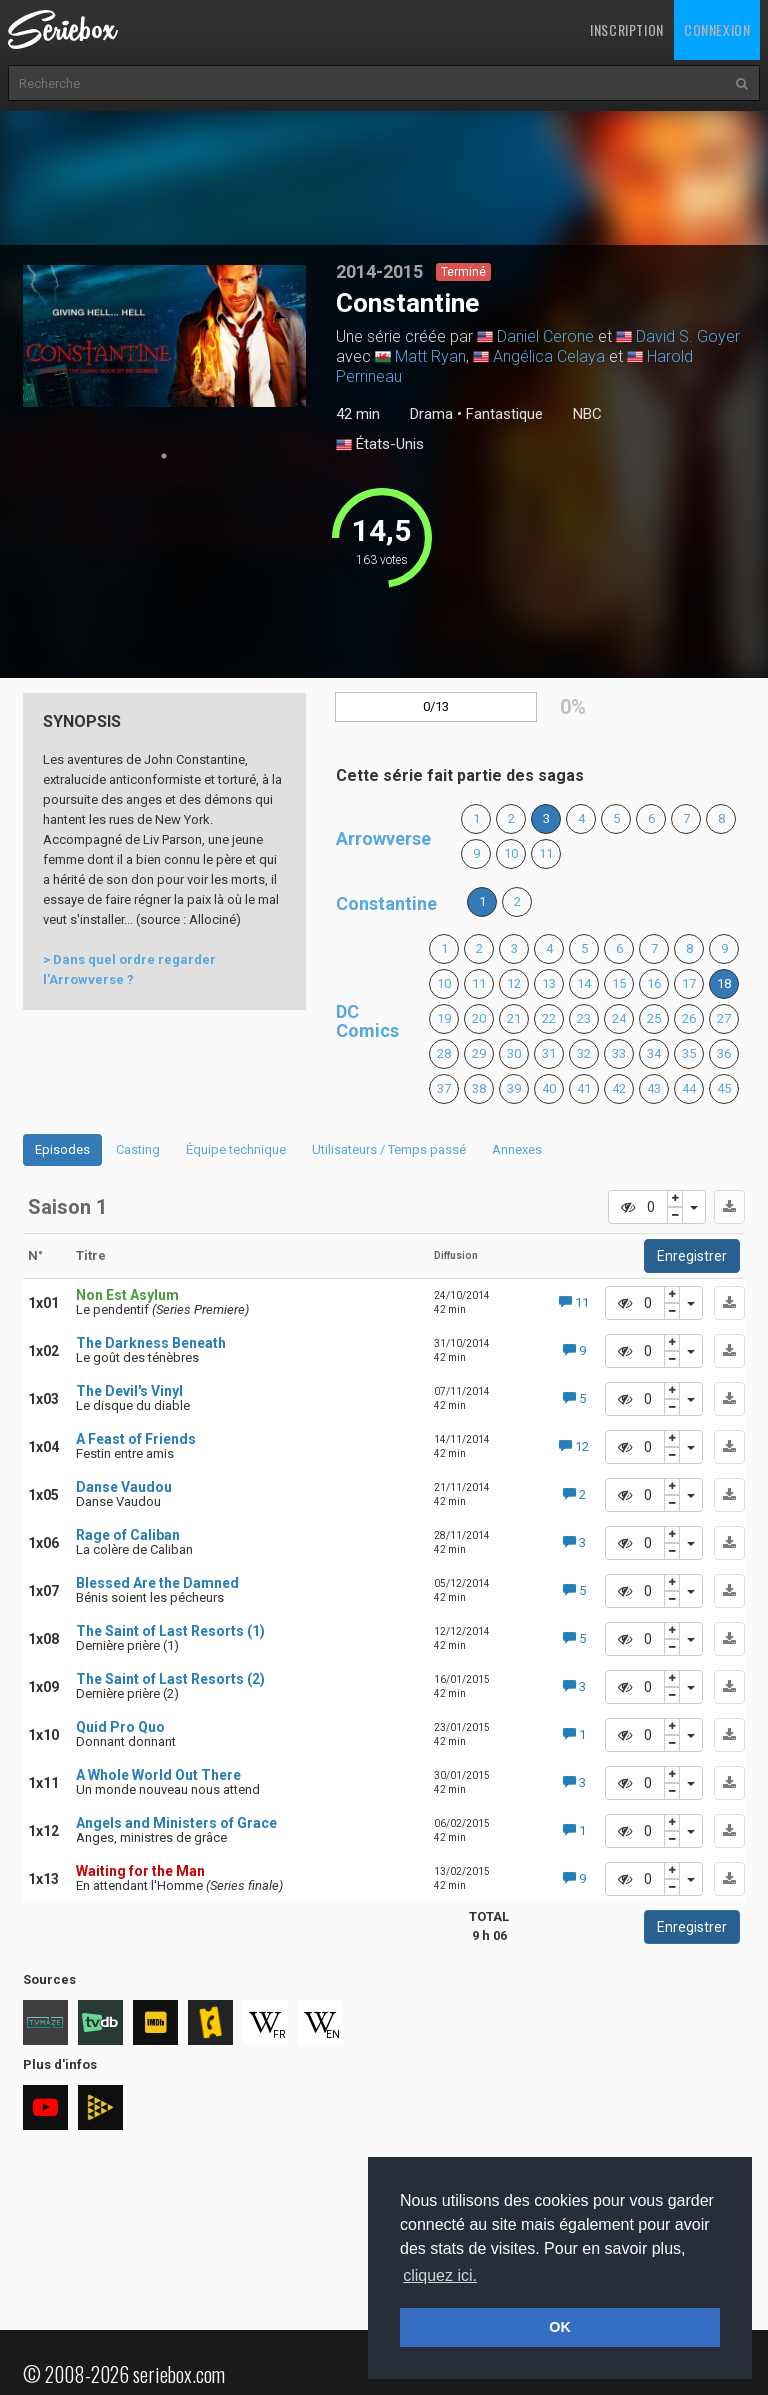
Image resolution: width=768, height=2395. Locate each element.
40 (549, 1088)
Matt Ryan (430, 356)
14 (584, 983)
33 (619, 1053)
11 (546, 853)
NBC (587, 414)
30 (514, 1053)
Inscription (627, 29)
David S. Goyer (688, 336)
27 (724, 1018)
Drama (431, 414)
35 (689, 1053)
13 (549, 983)
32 (584, 1053)
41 (584, 1088)
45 (724, 1088)
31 (549, 1053)
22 (549, 1018)
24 (619, 1018)
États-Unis (380, 445)
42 (619, 1088)
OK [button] (560, 2327)
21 (514, 1018)
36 (724, 1053)
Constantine (386, 903)
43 (654, 1088)
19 (444, 1018)
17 (689, 983)
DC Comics (367, 1021)
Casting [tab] (138, 1149)
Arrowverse (383, 838)
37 (444, 1088)
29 (479, 1053)
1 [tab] (164, 456)
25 (654, 1018)
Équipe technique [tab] (236, 1149)
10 (511, 853)
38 (479, 1088)
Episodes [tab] (62, 1149)
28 (444, 1053)
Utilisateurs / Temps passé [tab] (389, 1149)
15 (619, 983)
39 (514, 1088)
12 (514, 983)
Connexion (717, 29)
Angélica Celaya (549, 356)
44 (689, 1088)
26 (689, 1018)
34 (654, 1053)
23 (584, 1018)
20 (479, 1018)
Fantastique (504, 414)
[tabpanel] (165, 336)
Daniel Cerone (545, 336)
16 (654, 983)
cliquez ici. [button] (440, 2275)
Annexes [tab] (517, 1149)
